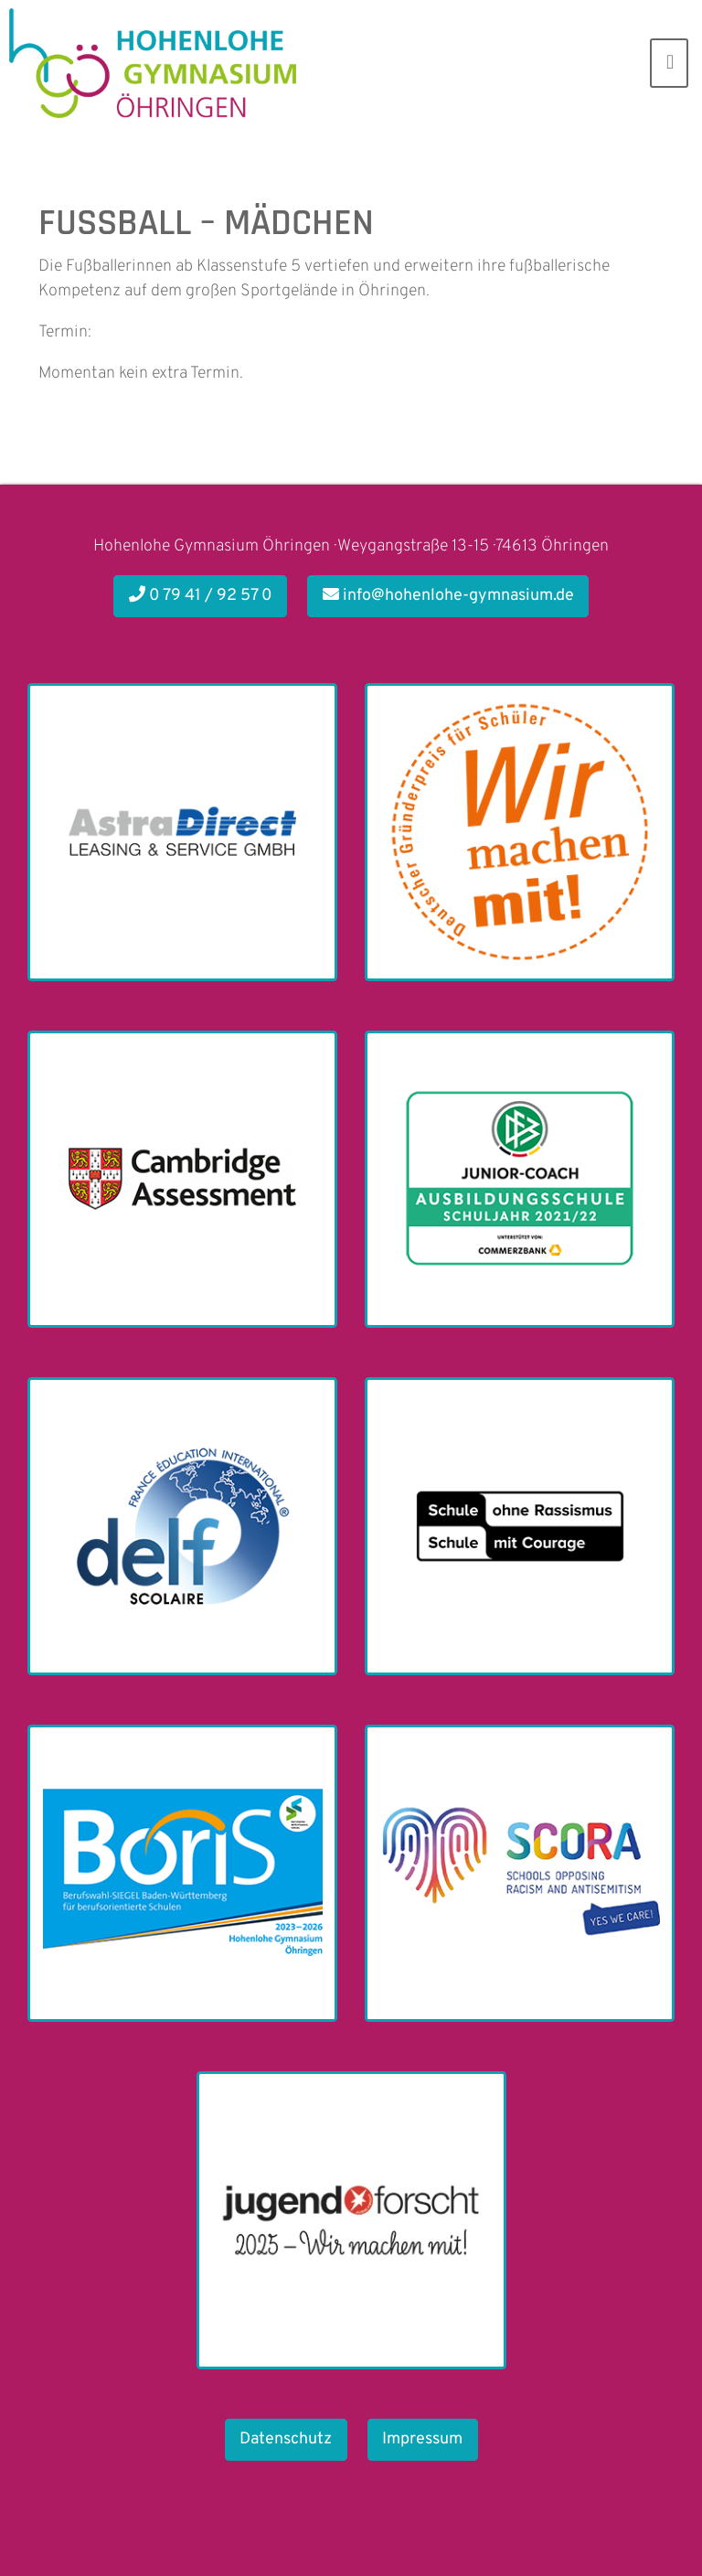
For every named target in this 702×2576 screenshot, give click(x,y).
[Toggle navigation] (669, 63)
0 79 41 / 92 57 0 (200, 595)
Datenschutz (285, 2439)
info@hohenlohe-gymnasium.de (448, 595)
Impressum (422, 2439)
